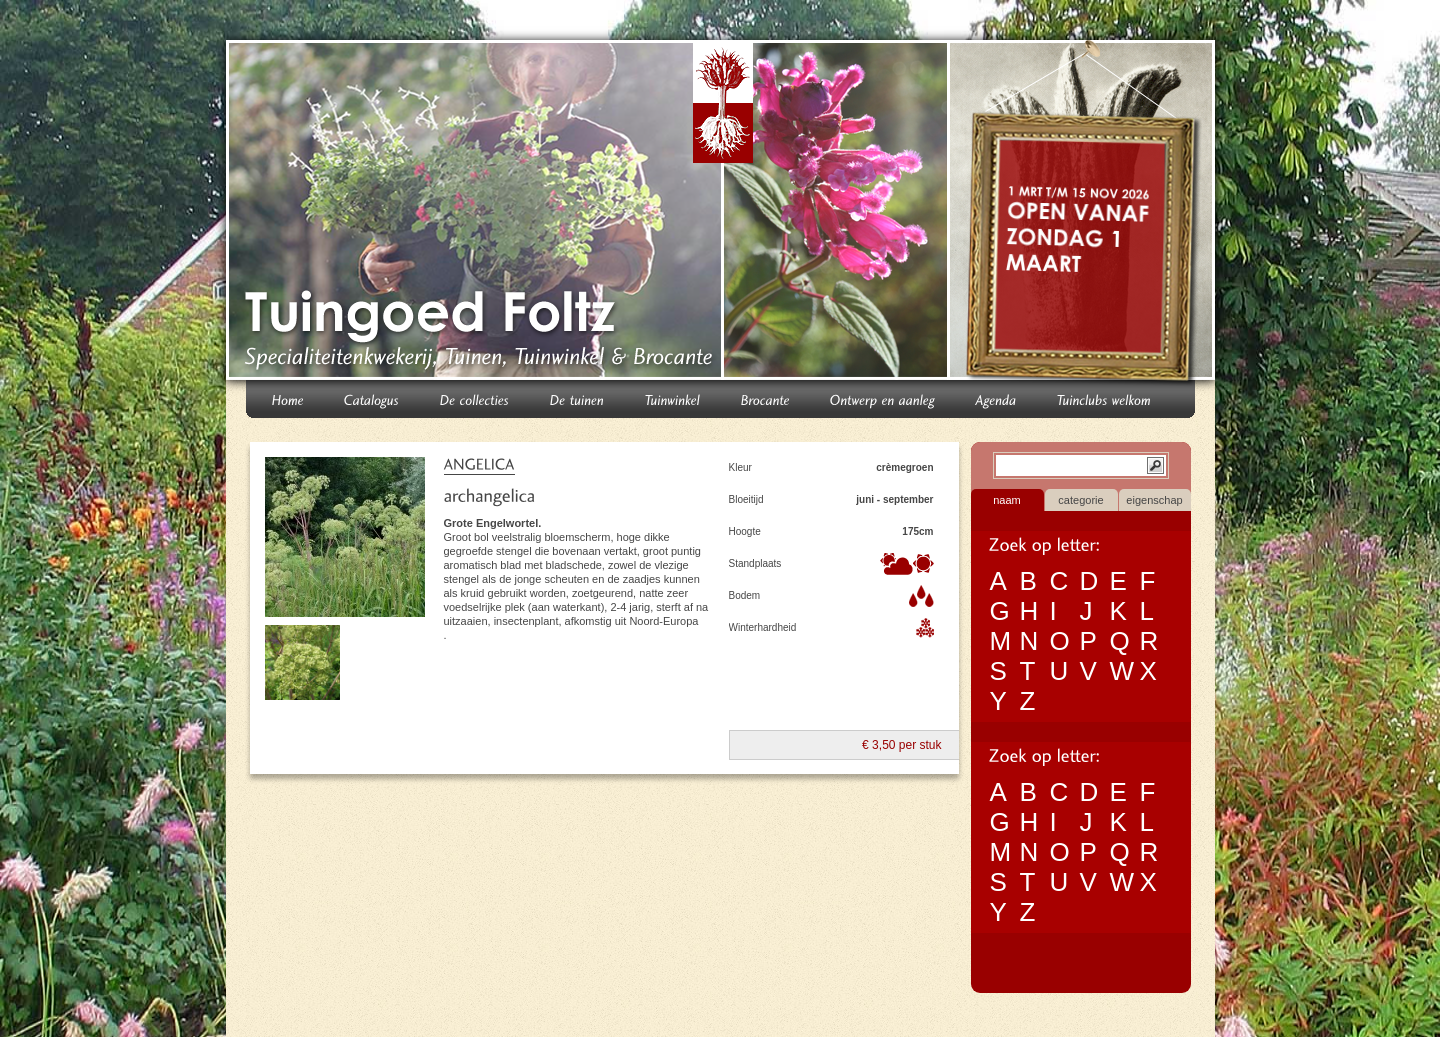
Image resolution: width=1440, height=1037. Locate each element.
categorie (1080, 500)
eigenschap (1154, 500)
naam (1007, 500)
